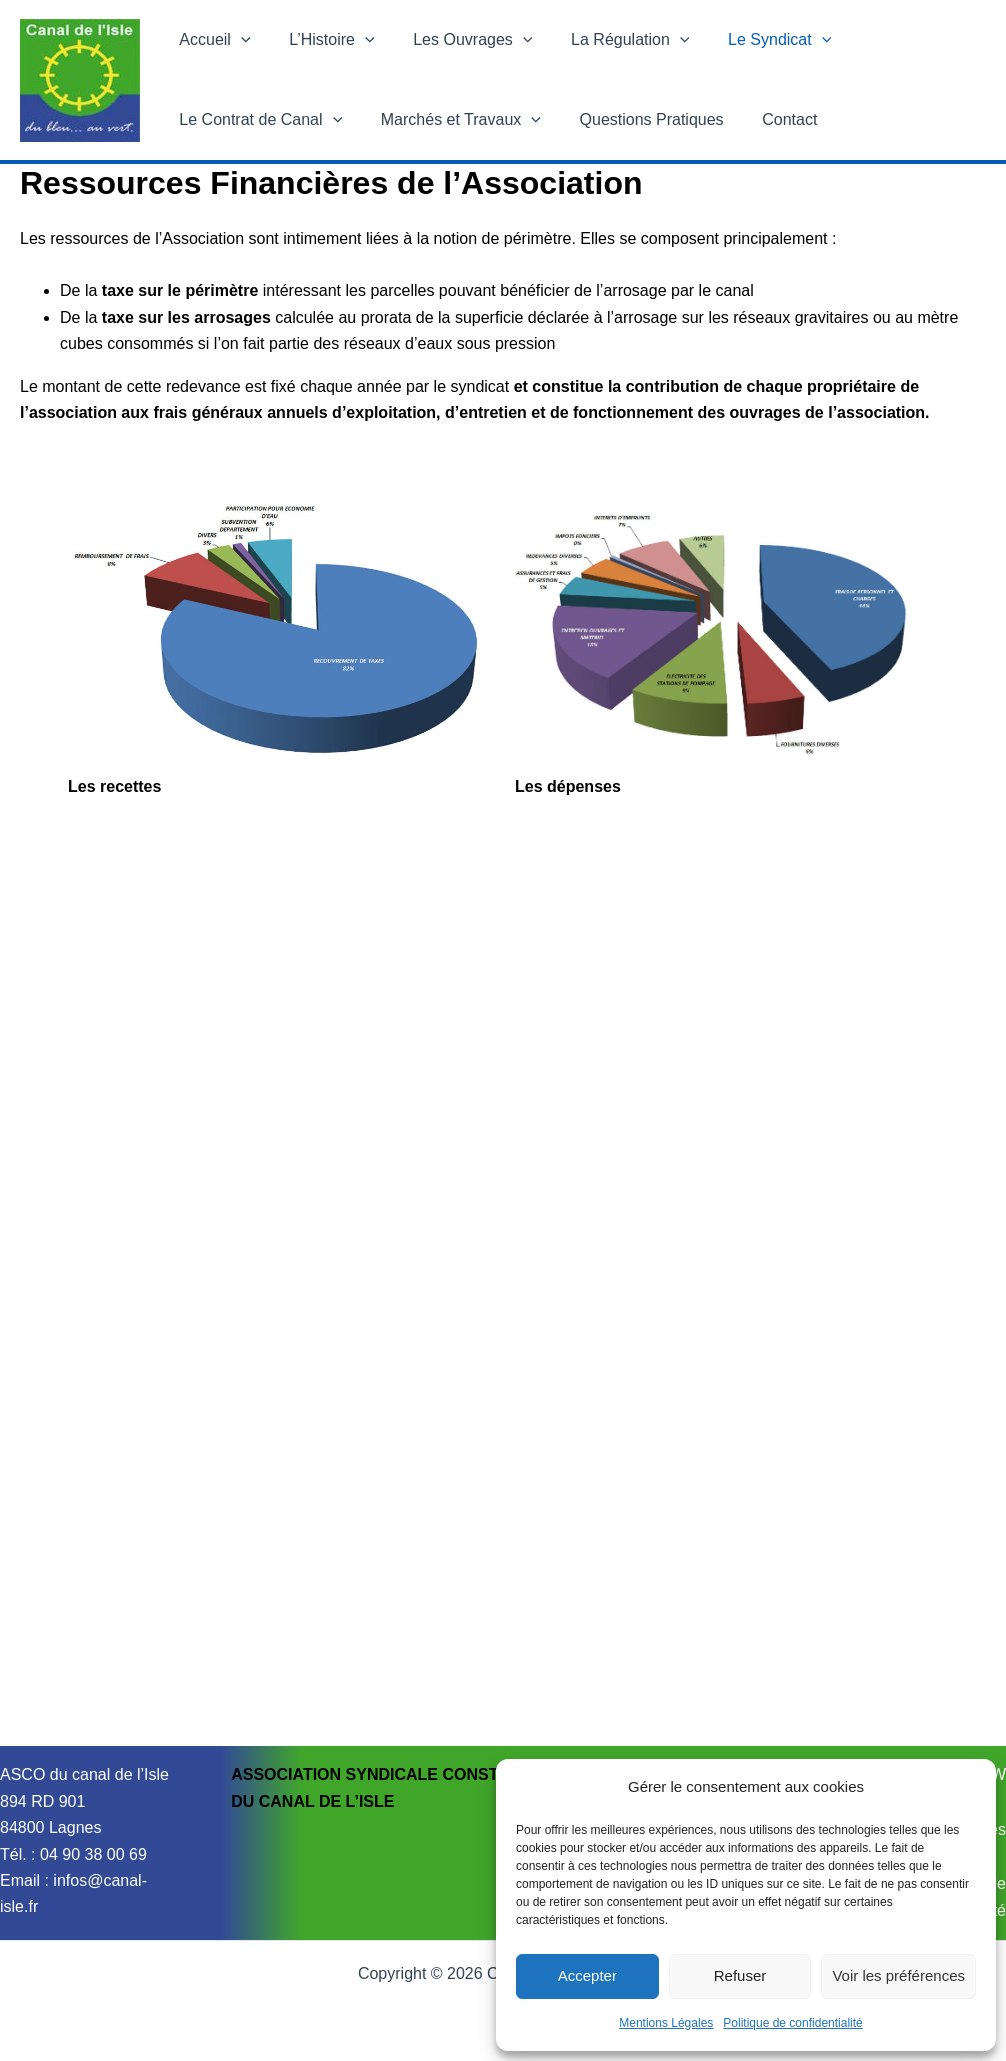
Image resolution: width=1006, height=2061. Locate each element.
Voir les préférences (898, 1975)
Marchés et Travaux (451, 120)
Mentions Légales (666, 2023)
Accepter (587, 1975)
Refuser (740, 1975)
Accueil (211, 40)
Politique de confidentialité (792, 2023)
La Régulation (607, 40)
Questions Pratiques (635, 119)
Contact (766, 119)
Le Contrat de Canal (257, 120)
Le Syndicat (749, 40)
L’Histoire (321, 40)
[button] (238, 40)
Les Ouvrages (456, 40)
